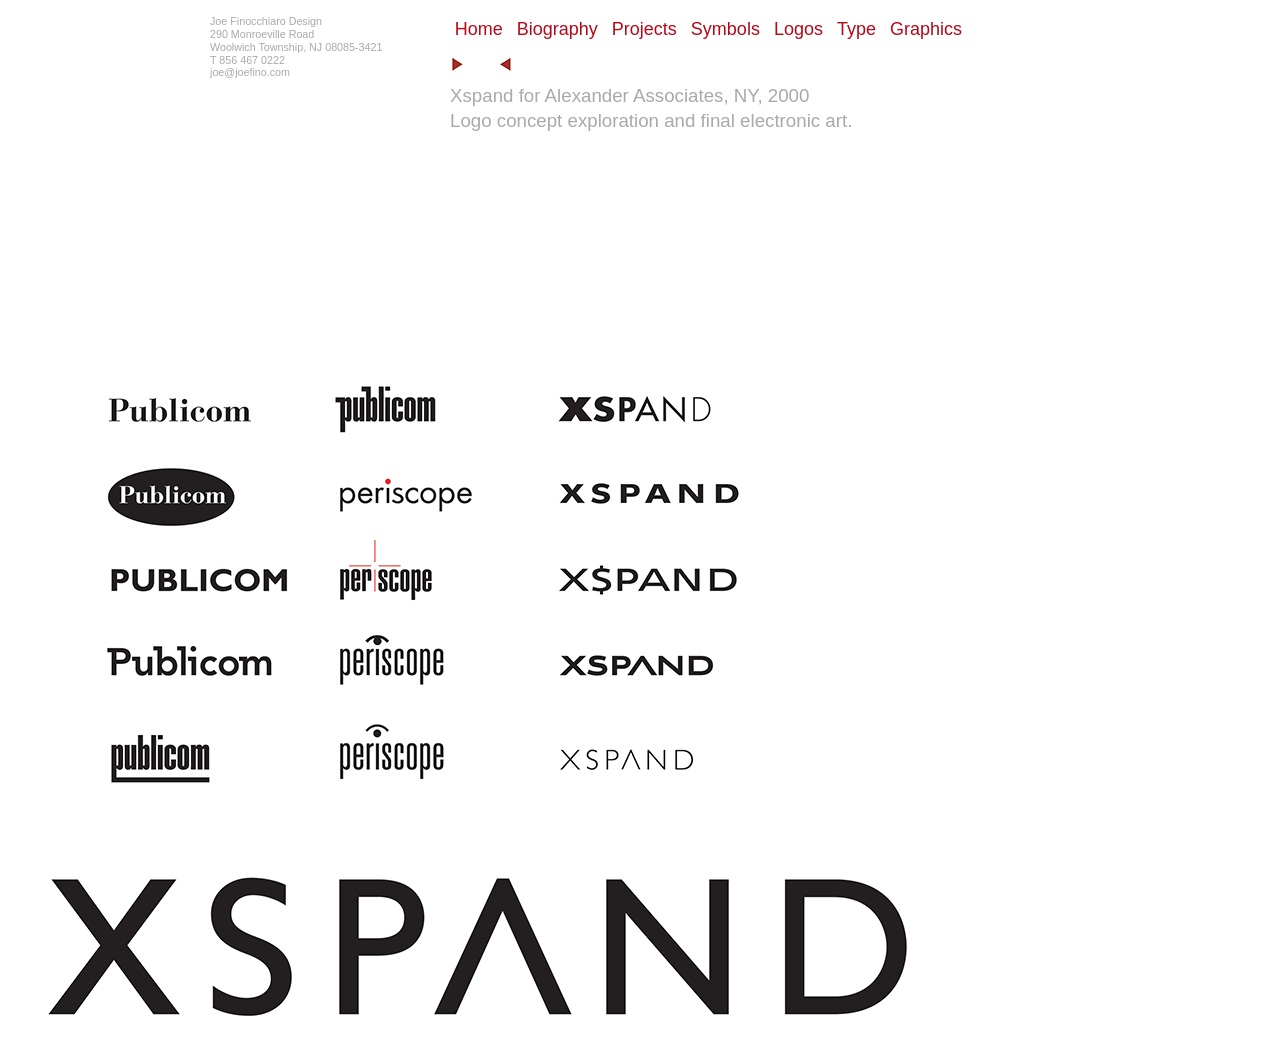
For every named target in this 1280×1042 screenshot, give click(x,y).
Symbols (725, 29)
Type (856, 29)
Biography (557, 29)
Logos (798, 29)
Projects (644, 29)
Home (479, 29)
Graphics (926, 29)
